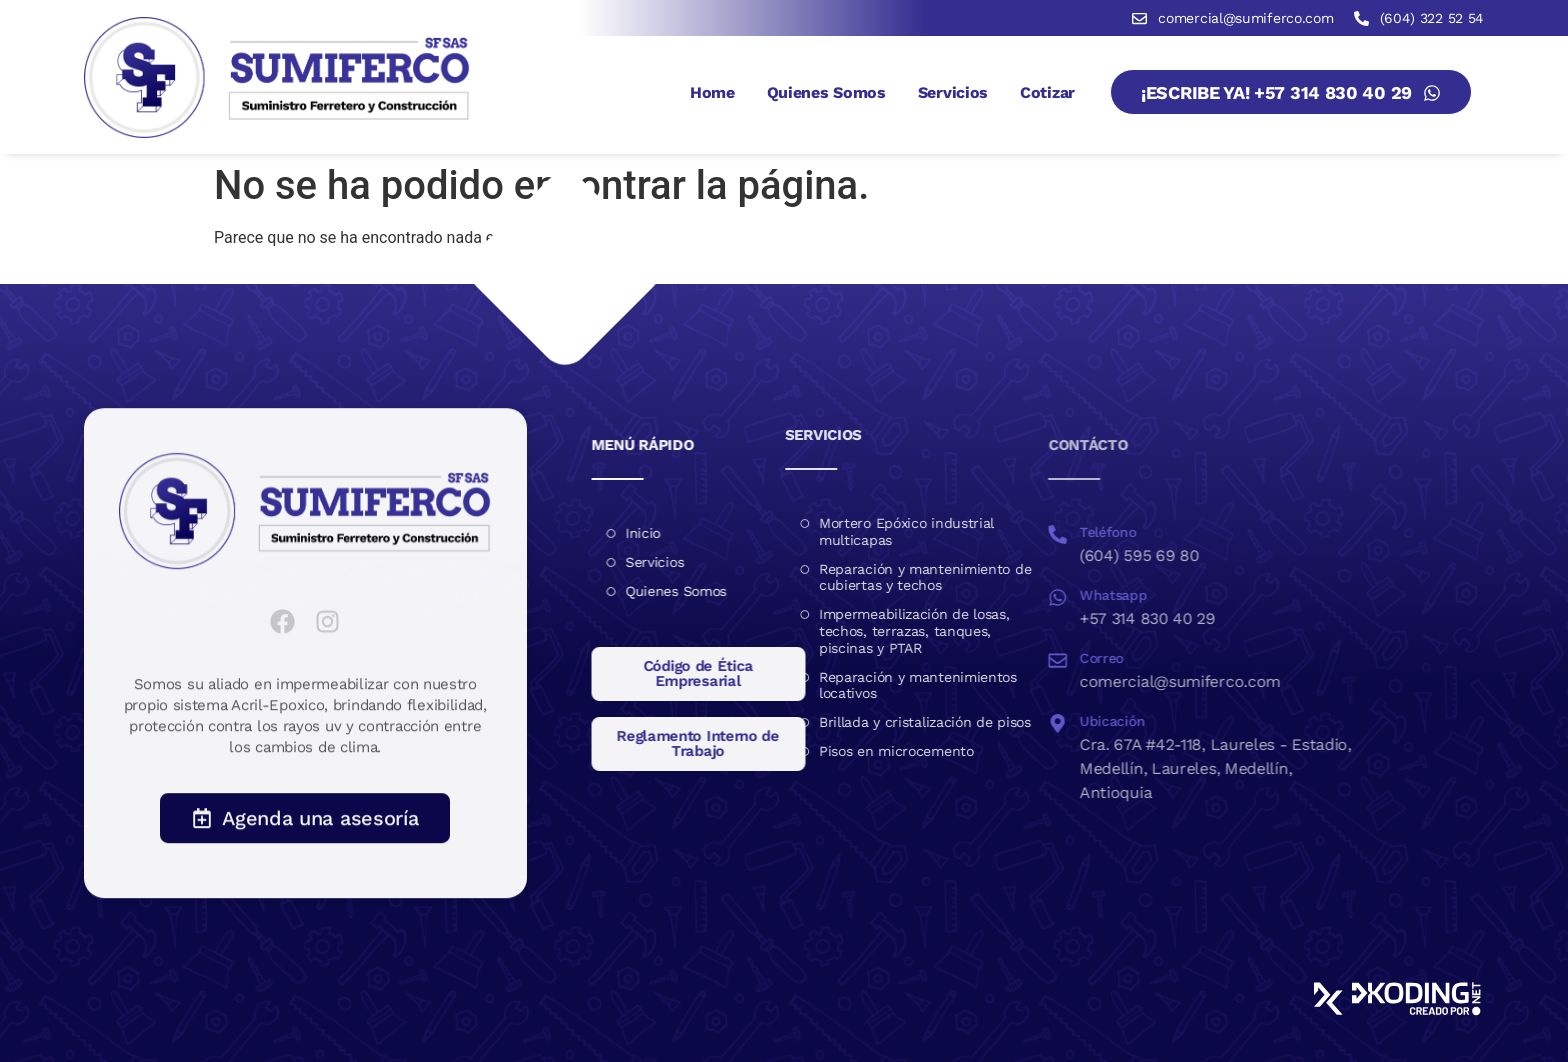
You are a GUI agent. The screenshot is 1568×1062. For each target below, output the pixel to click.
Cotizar (1047, 92)
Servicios (953, 92)
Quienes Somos (826, 92)
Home (712, 92)
